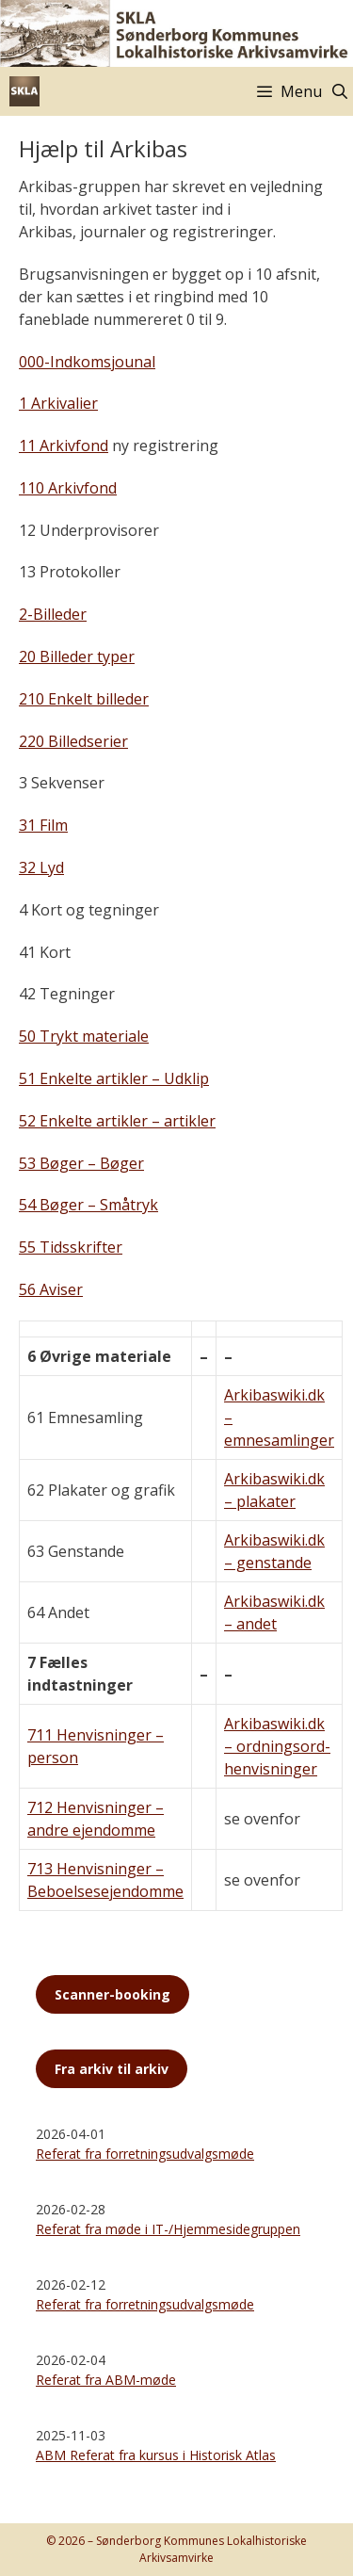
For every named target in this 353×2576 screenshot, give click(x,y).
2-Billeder (53, 614)
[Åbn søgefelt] (339, 91)
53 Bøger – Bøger (81, 1163)
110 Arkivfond (68, 488)
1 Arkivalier (58, 403)
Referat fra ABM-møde (106, 2380)
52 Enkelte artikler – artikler (117, 1120)
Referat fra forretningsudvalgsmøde (145, 2154)
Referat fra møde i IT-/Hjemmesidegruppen (168, 2229)
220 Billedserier (73, 741)
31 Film (43, 825)
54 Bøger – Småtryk (88, 1204)
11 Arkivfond (63, 445)
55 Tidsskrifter (70, 1247)
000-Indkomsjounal (87, 361)
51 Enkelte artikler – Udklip (114, 1078)
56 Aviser (51, 1289)
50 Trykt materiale (84, 1036)
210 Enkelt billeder (84, 699)
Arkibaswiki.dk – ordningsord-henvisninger (277, 1746)
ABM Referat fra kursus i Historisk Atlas (156, 2455)
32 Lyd (41, 867)
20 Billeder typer (77, 656)
